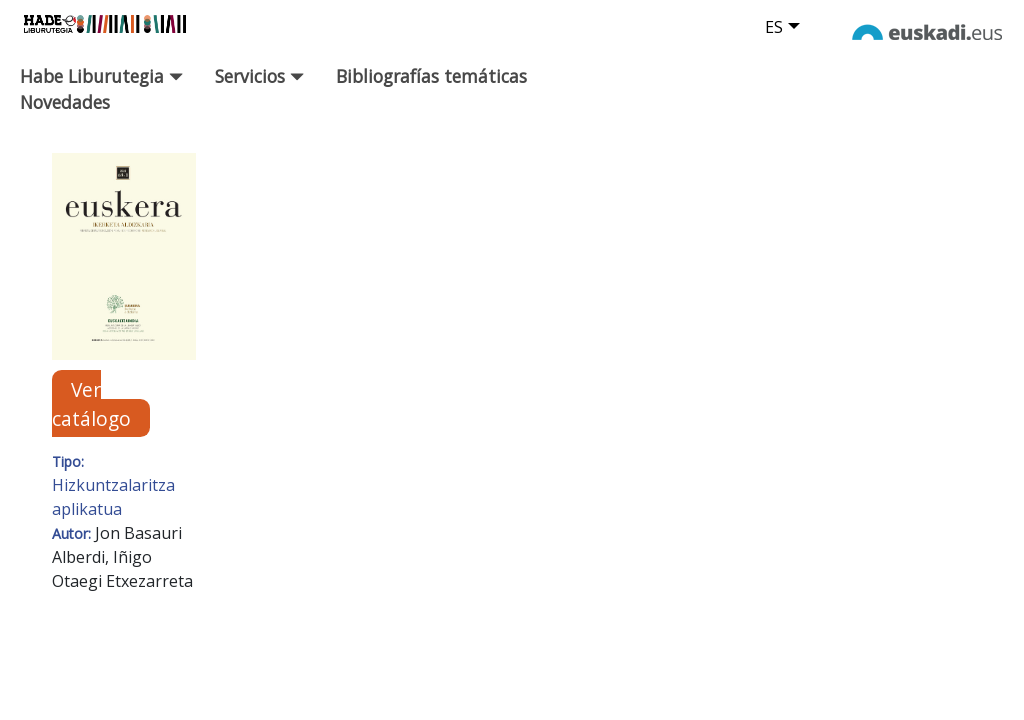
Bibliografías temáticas (431, 76)
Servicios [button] (259, 76)
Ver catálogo (91, 404)
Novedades (65, 102)
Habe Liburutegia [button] (101, 76)
